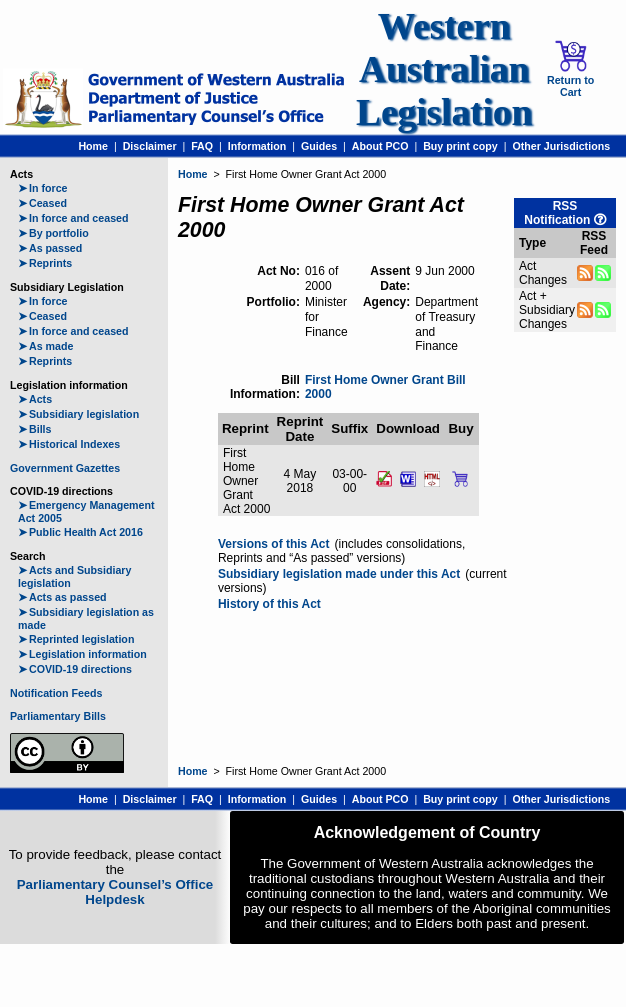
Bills (35, 429)
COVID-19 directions (75, 669)
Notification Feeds (56, 693)
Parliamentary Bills (58, 716)
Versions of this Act (274, 544)
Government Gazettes (65, 468)
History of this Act (269, 604)
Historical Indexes (69, 444)
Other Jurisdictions (561, 146)
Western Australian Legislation (444, 69)
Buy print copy (460, 146)
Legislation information (82, 654)
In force (43, 188)
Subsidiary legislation (78, 414)
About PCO (380, 146)
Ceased (42, 203)
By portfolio (53, 233)
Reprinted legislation (76, 639)
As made (45, 346)
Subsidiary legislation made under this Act (339, 574)
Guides (319, 146)
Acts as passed (62, 597)
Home (93, 146)
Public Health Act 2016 (80, 532)
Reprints (45, 263)
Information (257, 146)
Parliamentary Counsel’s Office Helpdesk (115, 892)
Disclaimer (150, 146)
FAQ (202, 146)
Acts (35, 399)
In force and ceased (73, 218)
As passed (50, 248)
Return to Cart (570, 69)
